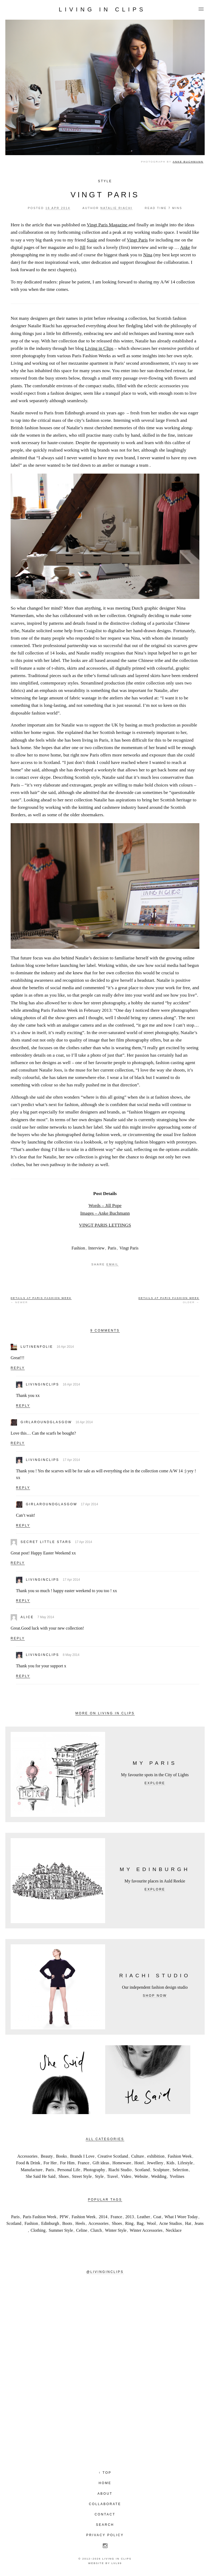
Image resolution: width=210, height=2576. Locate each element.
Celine (81, 2230)
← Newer (41, 1299)
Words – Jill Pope (104, 1205)
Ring (129, 2223)
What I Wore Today (181, 2216)
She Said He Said (40, 2176)
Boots (67, 2223)
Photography (94, 2169)
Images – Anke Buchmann (105, 1213)
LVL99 (117, 2563)
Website (141, 2176)
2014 (103, 2216)
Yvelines (177, 2176)
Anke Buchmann (188, 161)
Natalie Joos (50, 1070)
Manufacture (32, 2169)
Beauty (47, 2156)
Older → (168, 1299)
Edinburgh (50, 2223)
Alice (27, 1617)
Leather (143, 2216)
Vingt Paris (137, 240)
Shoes (64, 2176)
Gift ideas (101, 2163)
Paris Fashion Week (39, 2216)
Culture (137, 2156)
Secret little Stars (45, 1542)
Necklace (174, 2230)
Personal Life (68, 2169)
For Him (67, 2163)
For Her (50, 2163)
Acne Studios (170, 2223)
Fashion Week (180, 2156)
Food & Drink (28, 2163)
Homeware (121, 2163)
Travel (112, 2176)
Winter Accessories (146, 2230)
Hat (188, 2223)
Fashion (78, 1248)
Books (61, 2156)
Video (126, 2176)
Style (105, 181)
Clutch (96, 2230)
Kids (170, 2163)
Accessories (27, 2156)
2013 (129, 2216)
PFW (64, 2216)
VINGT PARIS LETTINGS (105, 1225)
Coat (157, 2216)
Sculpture (161, 2169)
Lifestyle (185, 2163)
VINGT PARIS (105, 194)
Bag (140, 2223)
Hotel (139, 2163)
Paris (112, 1248)
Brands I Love (82, 2156)
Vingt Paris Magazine (108, 224)
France (83, 2163)
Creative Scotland (113, 2156)
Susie (92, 240)
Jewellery (155, 2163)
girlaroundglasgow (46, 1422)
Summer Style (61, 2230)
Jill (82, 247)
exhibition (155, 2156)
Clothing (38, 2230)
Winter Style (116, 2230)
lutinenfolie (36, 1347)
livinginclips (42, 1384)
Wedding (158, 2176)
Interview (96, 1248)
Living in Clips (102, 9)
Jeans (199, 2223)
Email (112, 1264)
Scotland (142, 2169)
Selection (180, 2169)
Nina (147, 254)
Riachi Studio (120, 2169)
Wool (151, 2223)
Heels (80, 2223)
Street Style (82, 2176)
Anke (185, 247)
